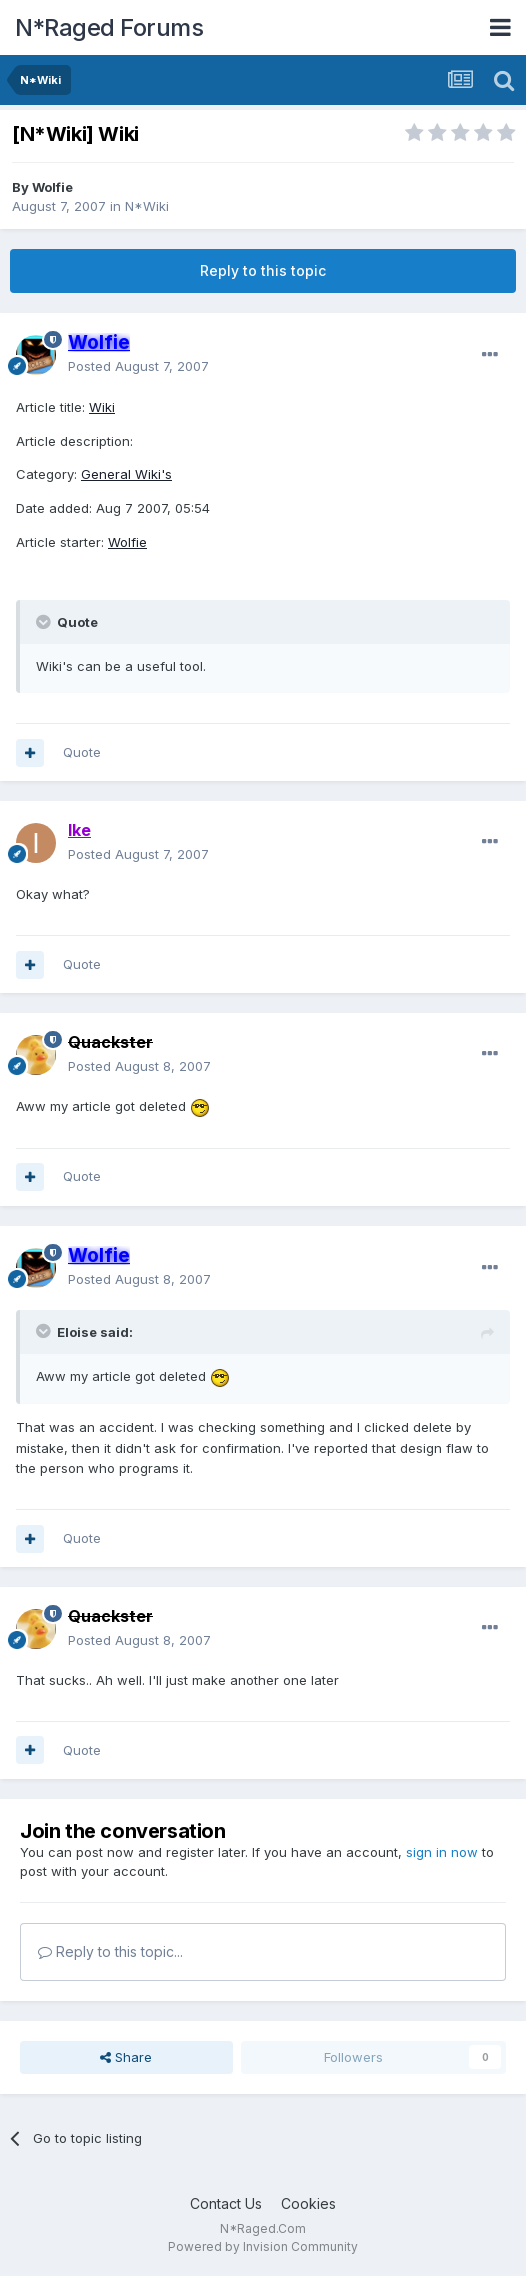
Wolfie (52, 187)
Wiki (102, 407)
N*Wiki (147, 206)
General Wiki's (126, 474)
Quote (82, 752)
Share (126, 2057)
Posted (138, 366)
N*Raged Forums (109, 27)
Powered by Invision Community (263, 2246)
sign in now (442, 1852)
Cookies (308, 2203)
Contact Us (226, 2203)
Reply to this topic (263, 270)
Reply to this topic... (110, 1951)
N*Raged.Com (263, 2228)
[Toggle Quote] (45, 622)
